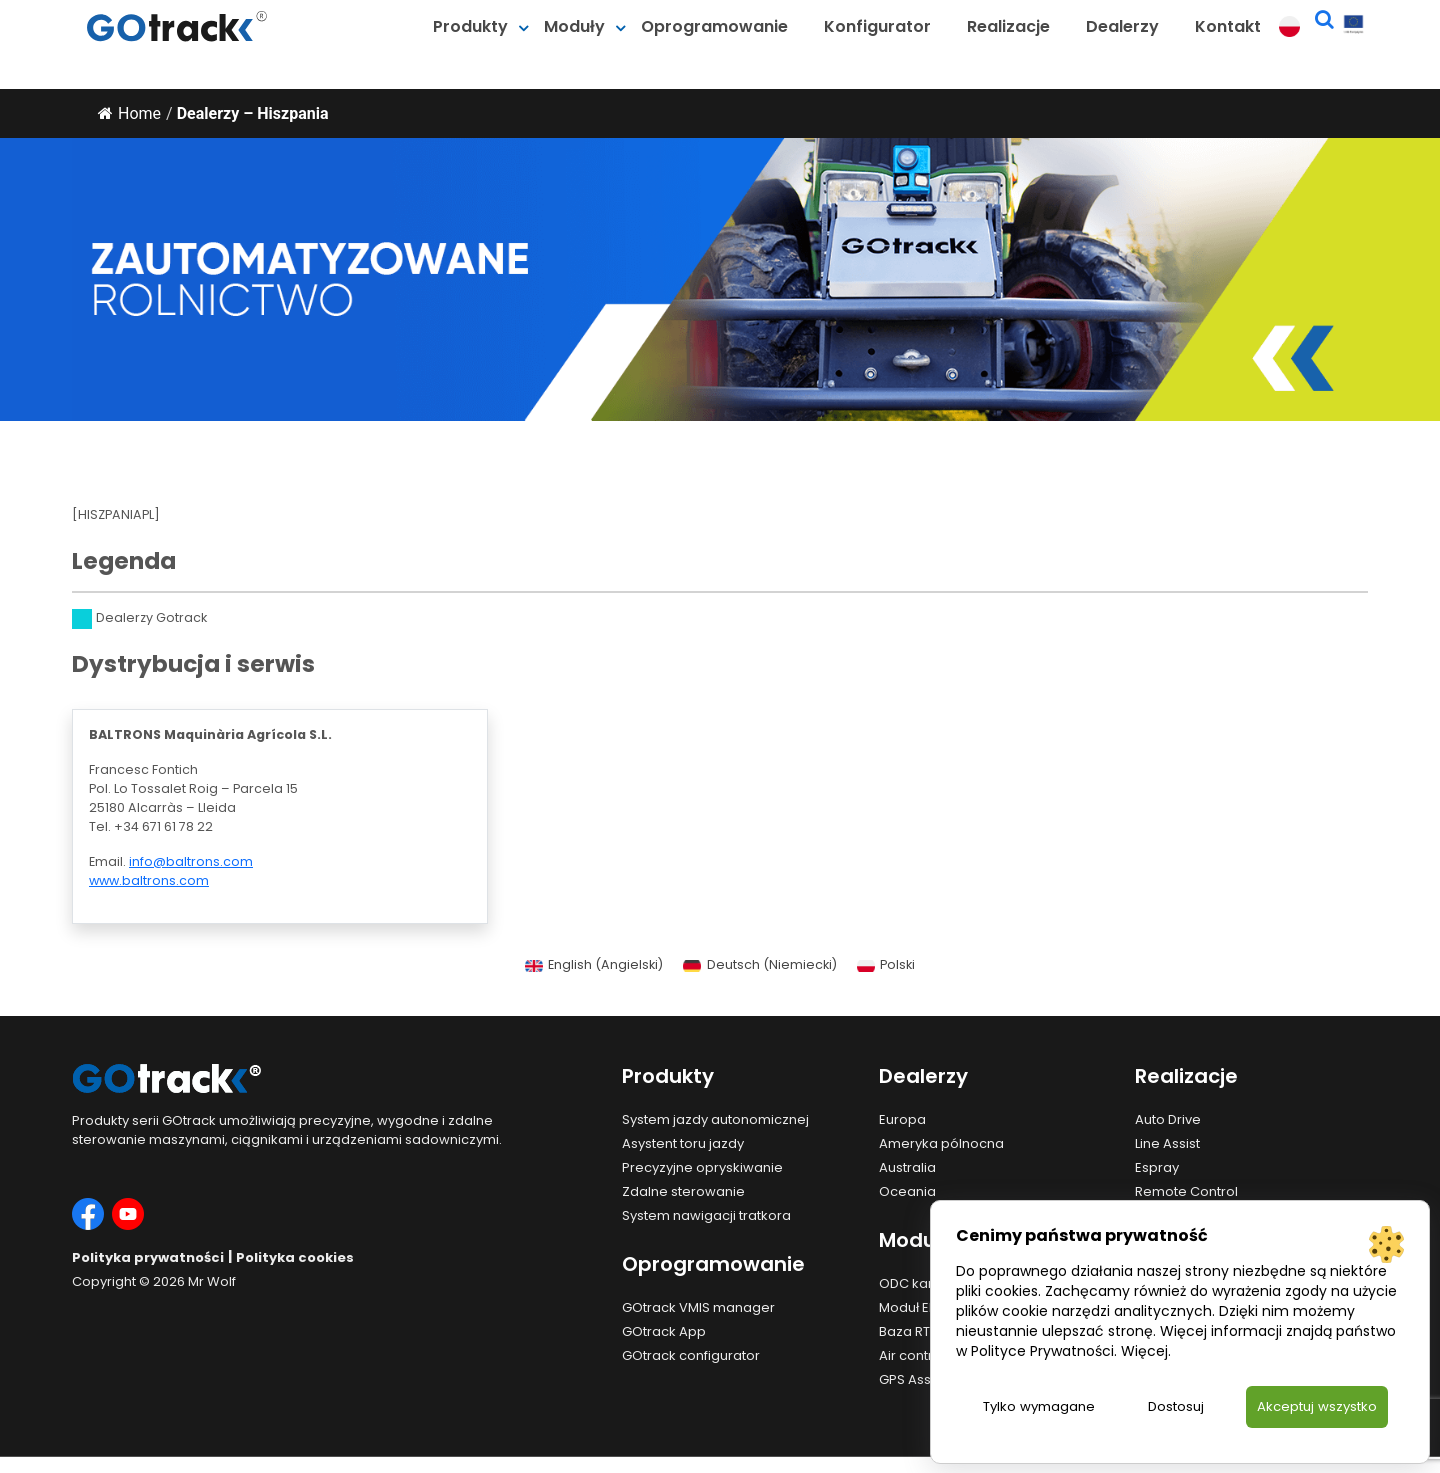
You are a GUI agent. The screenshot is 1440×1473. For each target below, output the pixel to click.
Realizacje (1008, 26)
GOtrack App (664, 1331)
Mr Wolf (212, 1281)
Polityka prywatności (148, 1257)
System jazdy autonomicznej (715, 1119)
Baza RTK (908, 1331)
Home (129, 113)
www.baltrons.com (149, 880)
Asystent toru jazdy (683, 1143)
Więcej (1144, 1350)
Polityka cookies (295, 1257)
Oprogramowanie (714, 26)
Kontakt (1228, 26)
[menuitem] (594, 966)
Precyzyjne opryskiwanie (702, 1167)
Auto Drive (1168, 1119)
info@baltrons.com (191, 861)
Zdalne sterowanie (683, 1191)
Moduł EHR (912, 1307)
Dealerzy (1122, 26)
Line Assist (1167, 1143)
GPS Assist (912, 1379)
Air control (912, 1355)
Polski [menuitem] (897, 964)
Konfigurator (877, 26)
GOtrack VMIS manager (698, 1307)
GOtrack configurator (691, 1355)
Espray (1157, 1167)
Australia (907, 1167)
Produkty (470, 26)
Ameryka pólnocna (941, 1143)
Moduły (574, 26)
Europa (902, 1119)
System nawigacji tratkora (706, 1215)
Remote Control (1186, 1191)
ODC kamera (921, 1283)
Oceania (907, 1191)
